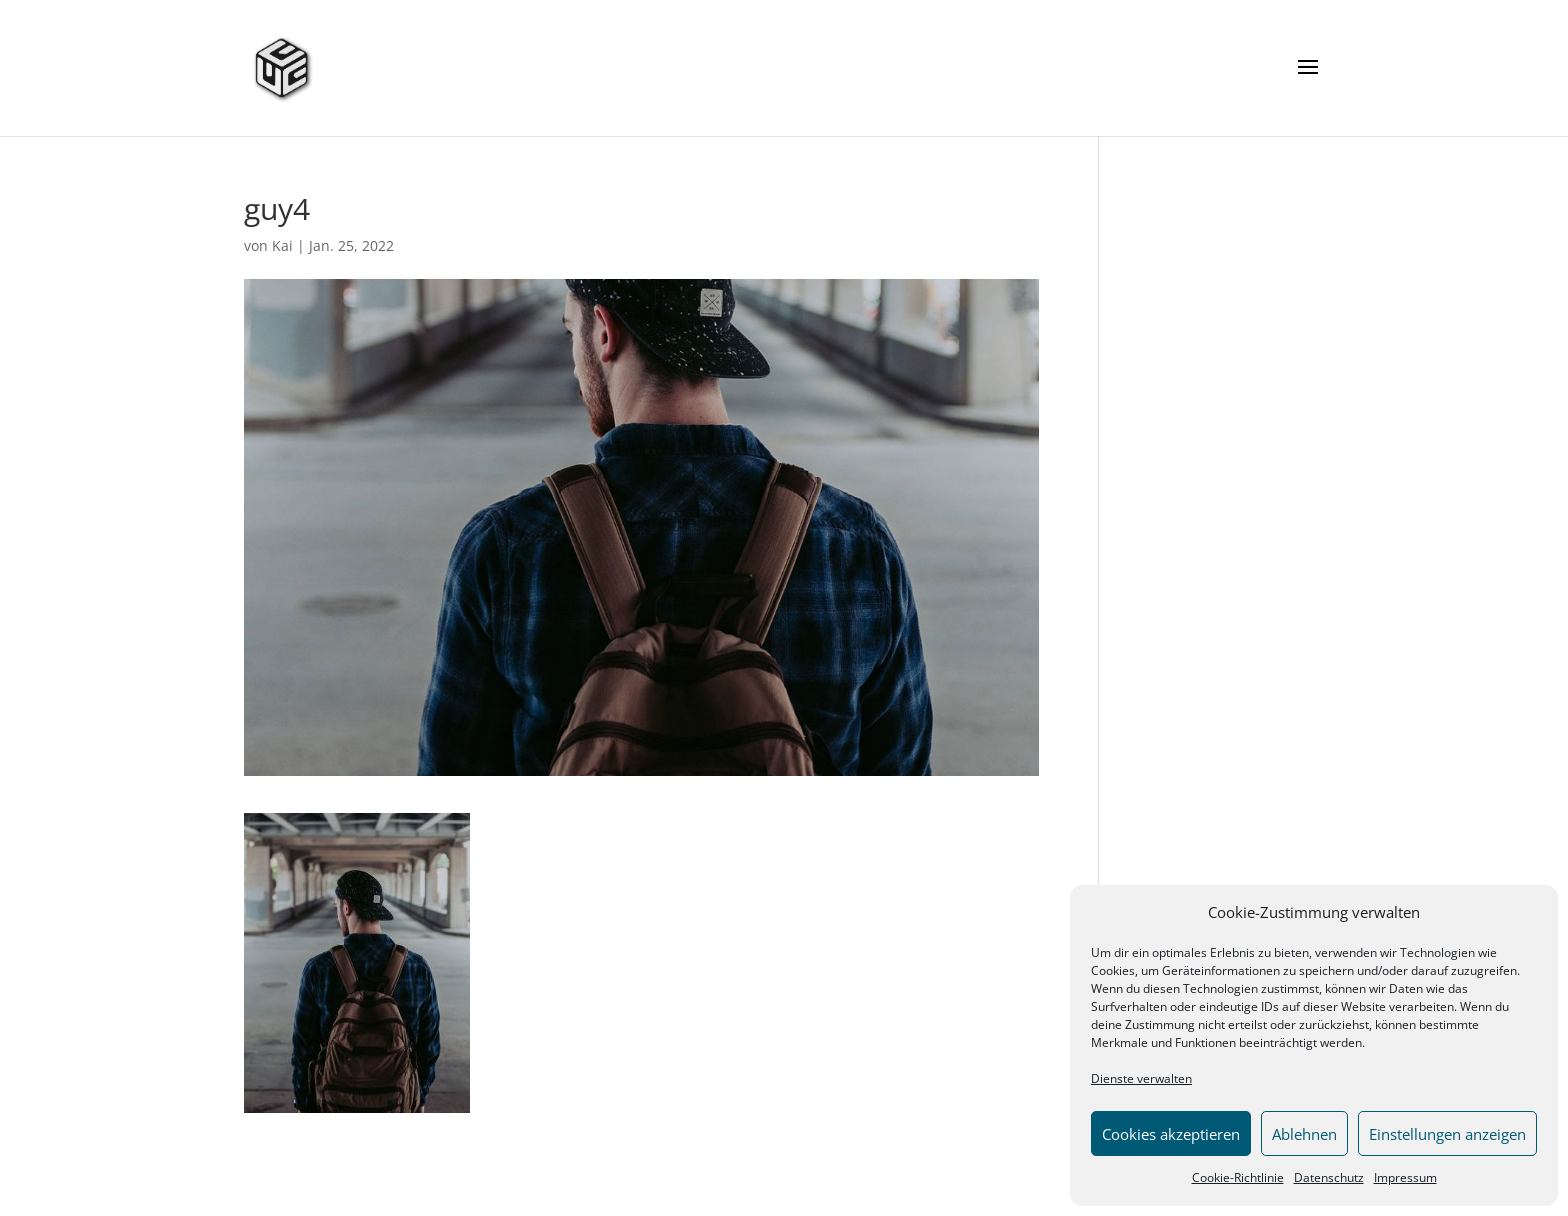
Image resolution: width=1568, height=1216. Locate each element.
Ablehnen (1304, 1134)
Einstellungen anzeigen (1447, 1134)
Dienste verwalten (1141, 1078)
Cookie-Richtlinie (1238, 1177)
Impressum (1405, 1177)
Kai (282, 245)
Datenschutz (1329, 1177)
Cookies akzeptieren (1171, 1134)
